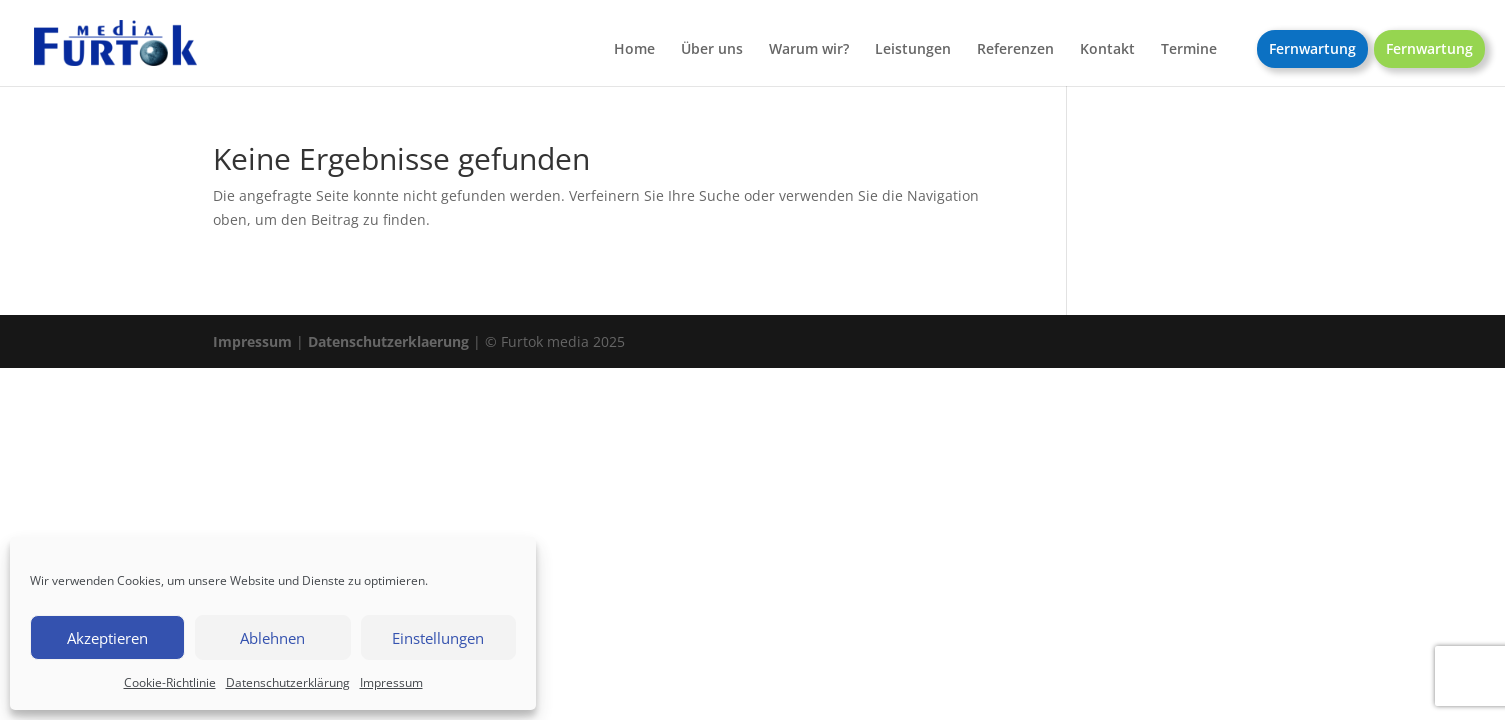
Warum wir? (809, 50)
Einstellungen (438, 638)
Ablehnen (272, 638)
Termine (1189, 50)
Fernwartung (1312, 48)
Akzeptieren (107, 638)
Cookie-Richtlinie (170, 682)
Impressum (391, 682)
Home (634, 50)
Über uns (712, 50)
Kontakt (1107, 50)
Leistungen (913, 50)
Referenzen (1015, 50)
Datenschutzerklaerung (388, 341)
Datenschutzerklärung (288, 682)
